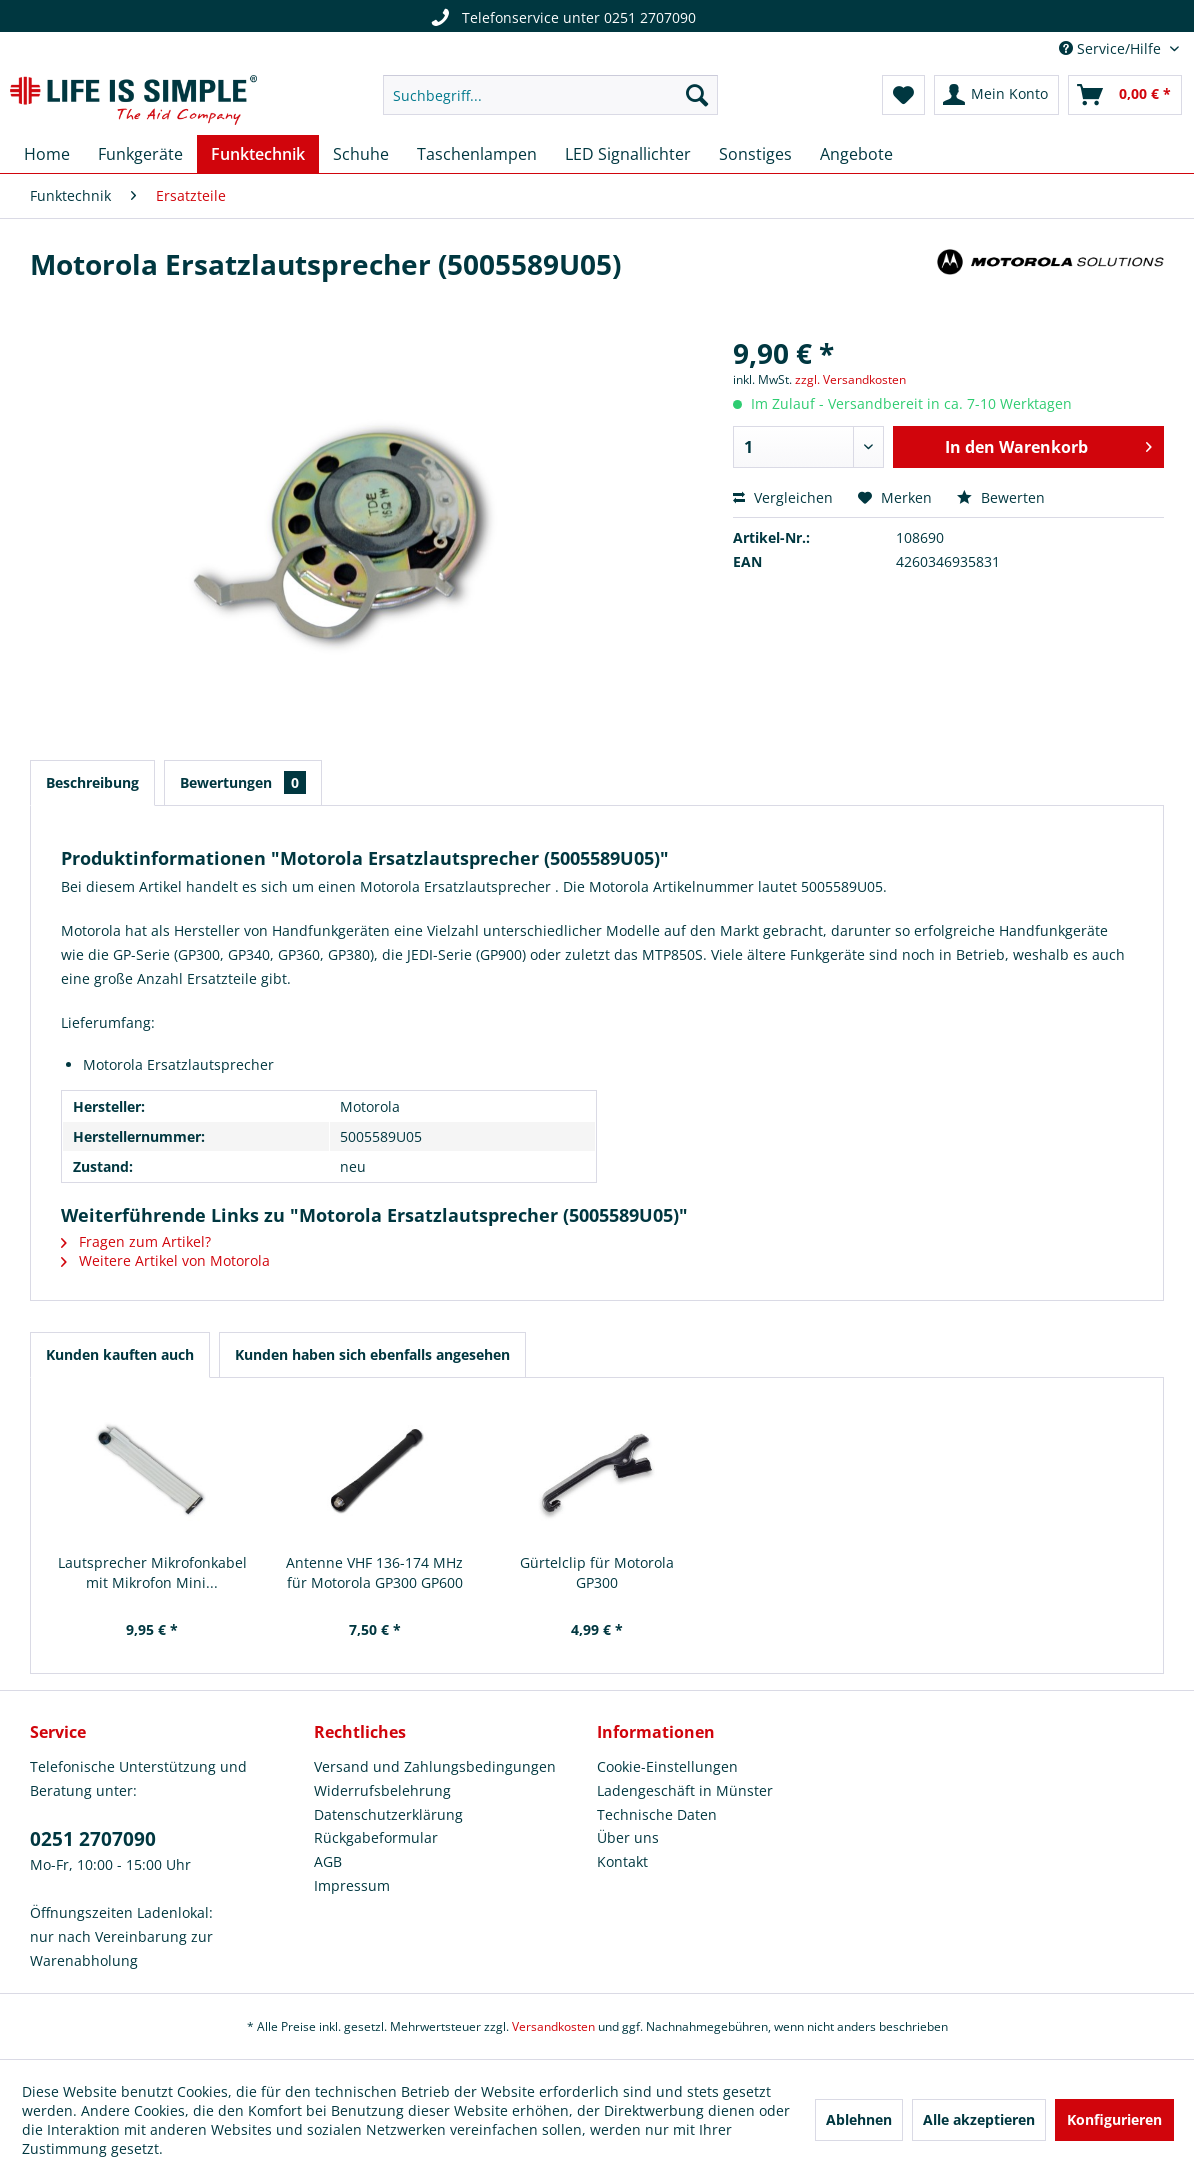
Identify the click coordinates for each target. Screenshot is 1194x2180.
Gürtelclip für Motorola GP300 (597, 1572)
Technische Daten (657, 1814)
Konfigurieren (1114, 2119)
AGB (328, 1861)
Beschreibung (92, 782)
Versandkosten (553, 2026)
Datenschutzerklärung (388, 1814)
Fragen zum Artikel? (136, 1241)
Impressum (352, 1885)
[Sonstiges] (755, 154)
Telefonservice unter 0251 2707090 (561, 18)
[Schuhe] (361, 154)
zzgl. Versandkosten (850, 379)
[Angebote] (856, 154)
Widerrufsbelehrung (382, 1790)
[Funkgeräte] (140, 154)
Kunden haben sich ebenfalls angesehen (372, 1354)
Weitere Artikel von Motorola (165, 1260)
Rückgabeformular (376, 1837)
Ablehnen (859, 2119)
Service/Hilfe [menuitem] (1112, 48)
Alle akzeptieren (979, 2119)
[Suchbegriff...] (550, 95)
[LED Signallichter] (628, 154)
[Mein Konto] (996, 95)
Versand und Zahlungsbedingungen (435, 1766)
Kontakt (622, 1861)
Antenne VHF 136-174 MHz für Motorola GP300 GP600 (374, 1572)
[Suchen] (697, 95)
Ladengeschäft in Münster (685, 1790)
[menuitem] (550, 95)
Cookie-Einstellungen (667, 1766)
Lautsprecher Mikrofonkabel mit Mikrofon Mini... (152, 1572)
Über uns (628, 1837)
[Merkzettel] (903, 95)
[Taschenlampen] (477, 154)
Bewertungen (243, 782)
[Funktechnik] (258, 154)
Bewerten (1001, 497)
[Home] (47, 154)
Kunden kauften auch (120, 1354)
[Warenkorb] (1125, 95)
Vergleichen (783, 497)
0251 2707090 (93, 1839)
